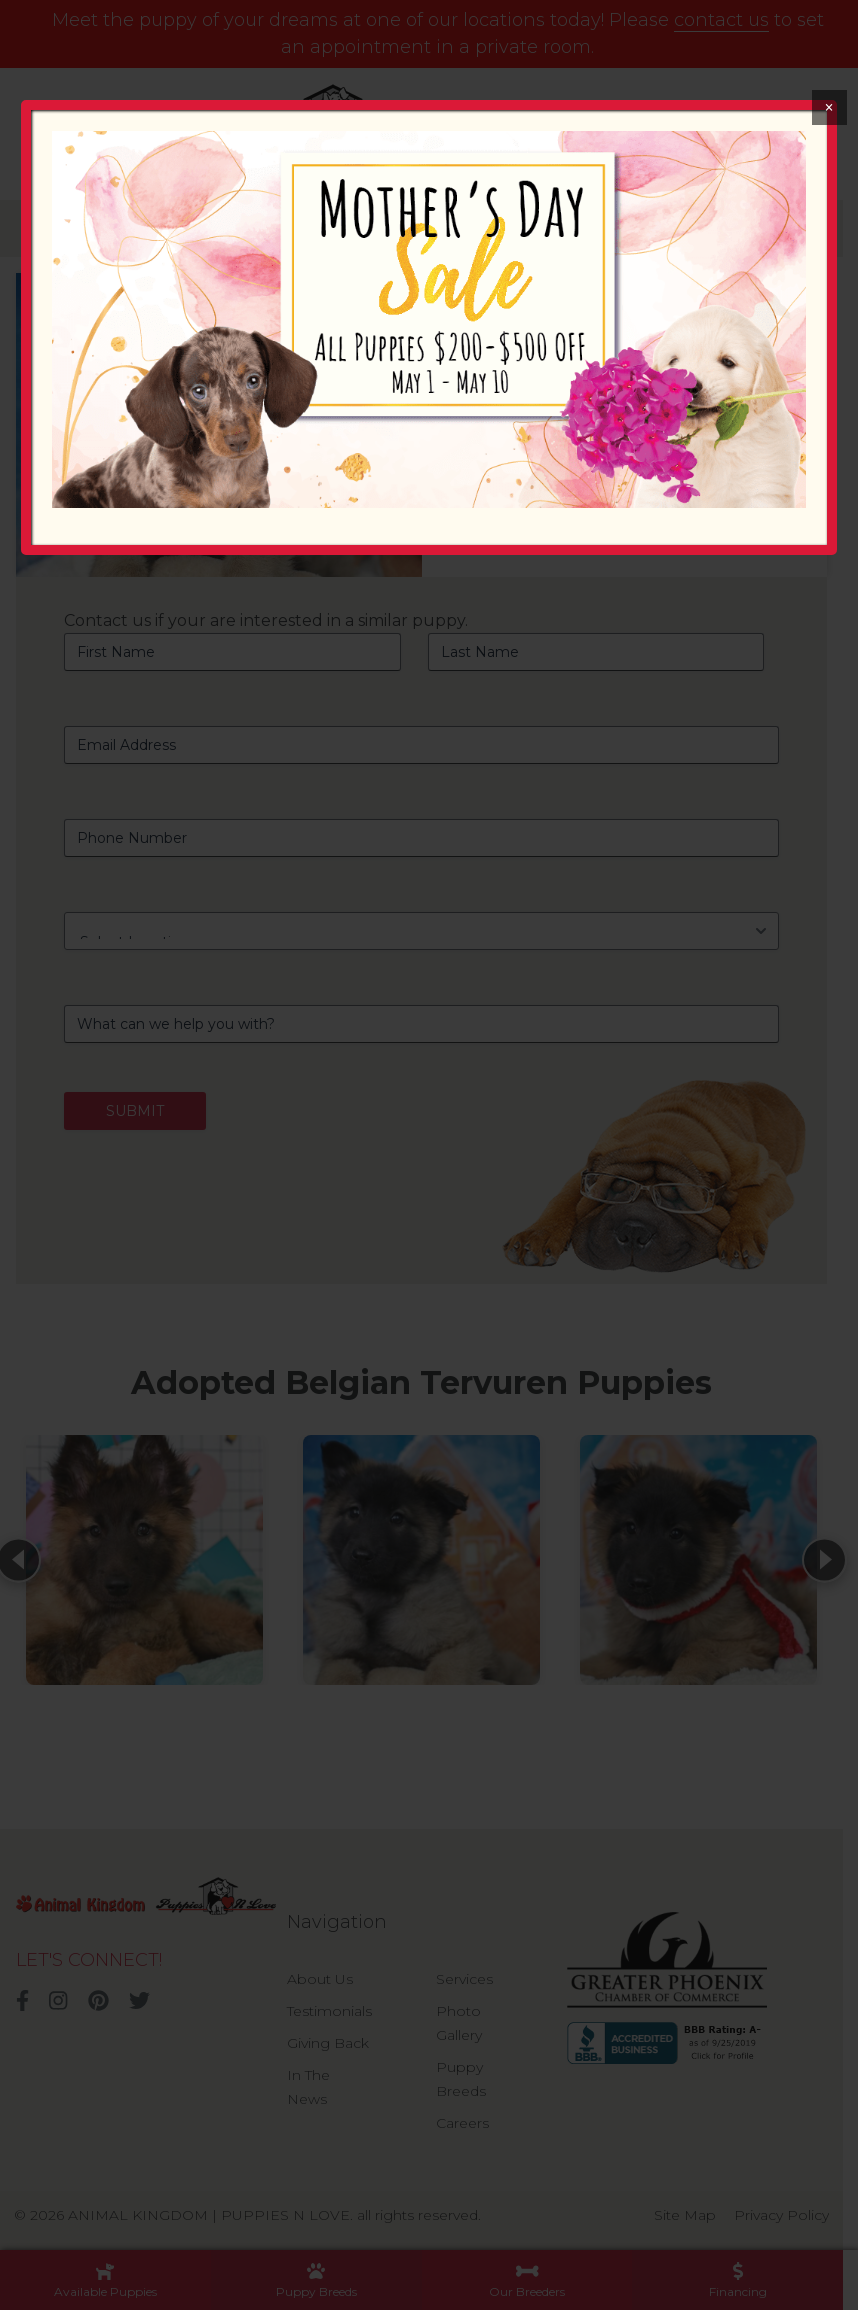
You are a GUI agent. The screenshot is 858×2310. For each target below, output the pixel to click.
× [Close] (828, 107)
